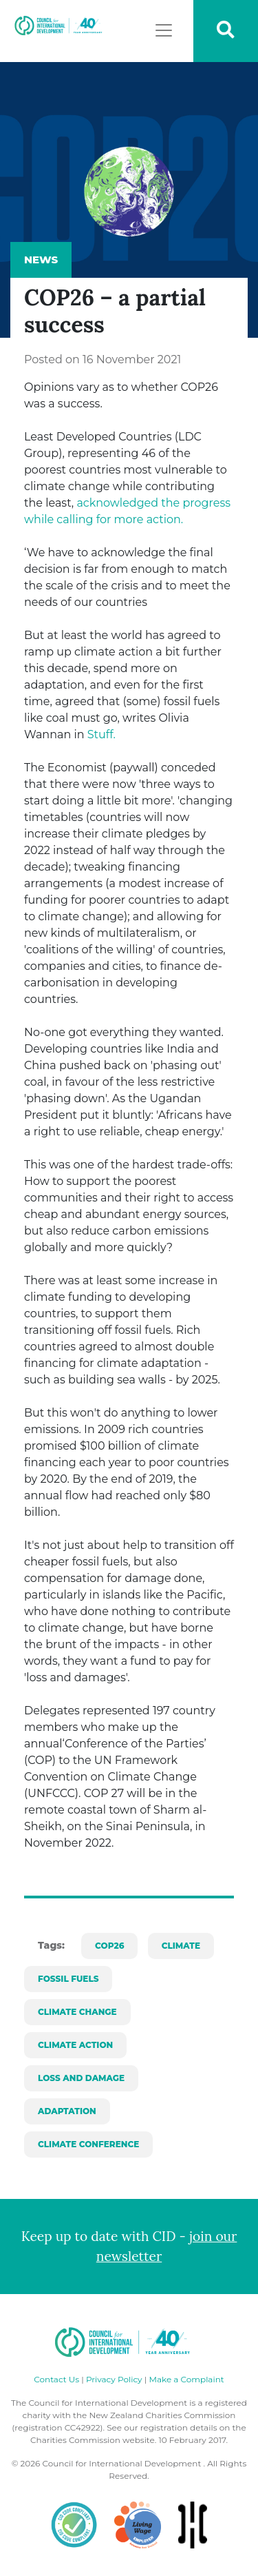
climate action (75, 2045)
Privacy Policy (114, 2379)
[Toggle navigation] (163, 30)
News (41, 259)
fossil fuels (68, 1979)
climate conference (88, 2144)
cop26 (109, 1945)
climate (181, 1945)
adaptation (67, 2111)
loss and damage (81, 2078)
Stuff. (100, 734)
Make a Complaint (186, 2379)
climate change (77, 2012)
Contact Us (56, 2379)
